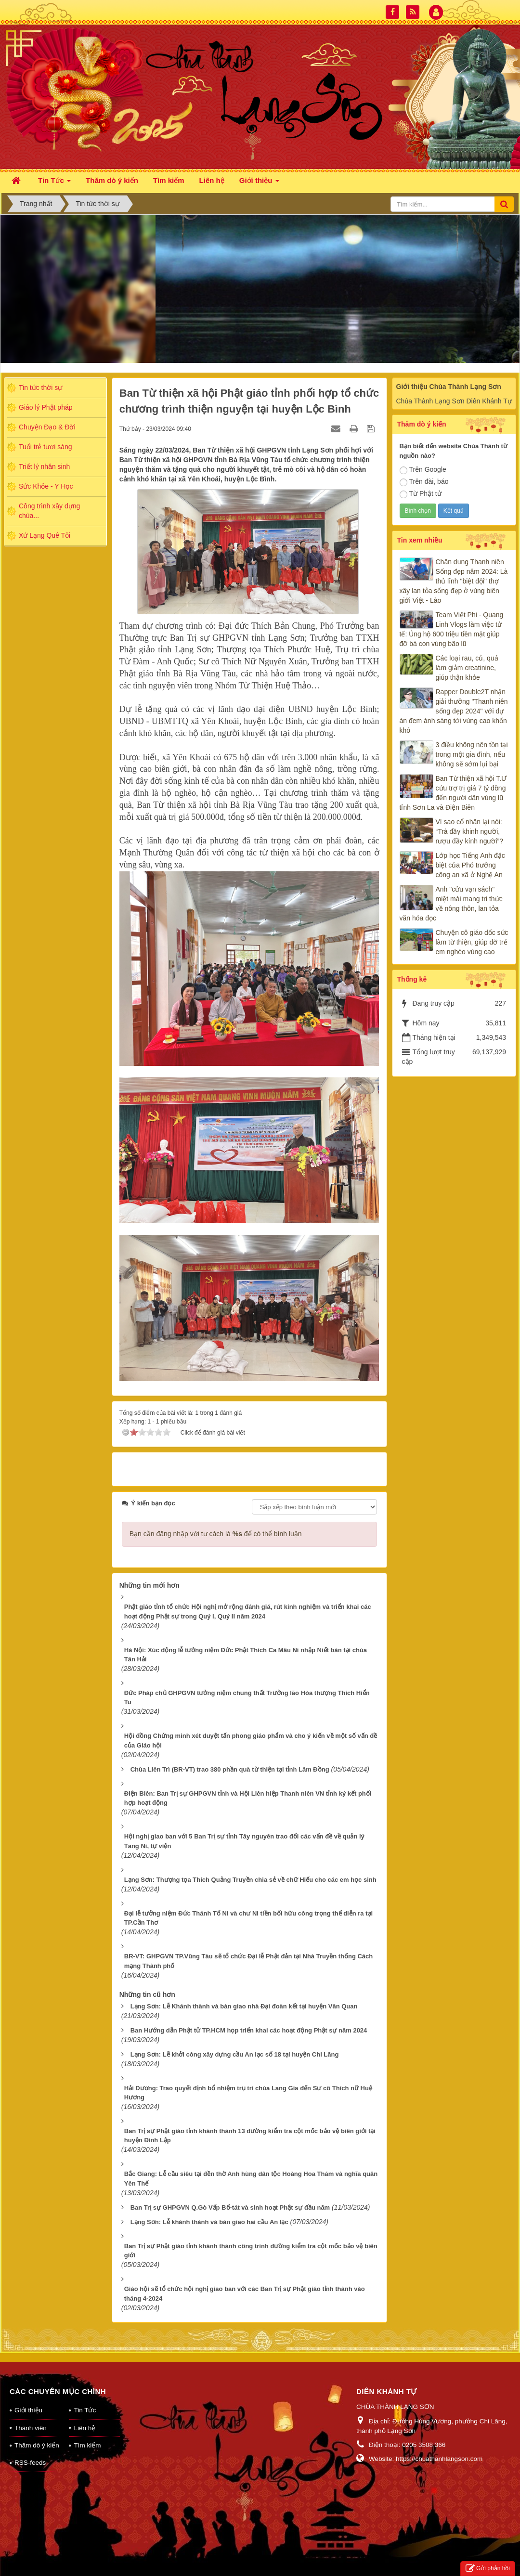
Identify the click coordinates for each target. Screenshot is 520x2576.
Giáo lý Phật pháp (46, 407)
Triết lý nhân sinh (44, 466)
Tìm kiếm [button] (168, 180)
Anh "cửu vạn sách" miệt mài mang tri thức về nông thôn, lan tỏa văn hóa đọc (451, 903)
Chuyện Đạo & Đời (47, 427)
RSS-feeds (30, 2450)
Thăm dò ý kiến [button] (112, 180)
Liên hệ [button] (211, 180)
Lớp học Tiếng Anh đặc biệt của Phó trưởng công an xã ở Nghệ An (470, 865)
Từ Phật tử (421, 494)
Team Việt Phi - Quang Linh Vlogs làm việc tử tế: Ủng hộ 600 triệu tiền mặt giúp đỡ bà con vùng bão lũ (452, 629)
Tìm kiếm (87, 2432)
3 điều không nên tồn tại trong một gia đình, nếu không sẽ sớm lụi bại (472, 754)
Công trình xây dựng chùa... (49, 510)
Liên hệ (84, 2415)
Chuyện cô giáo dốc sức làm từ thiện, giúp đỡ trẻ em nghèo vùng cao (472, 942)
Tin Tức (85, 2397)
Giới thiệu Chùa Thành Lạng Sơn (448, 386)
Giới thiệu (28, 2397)
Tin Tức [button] (54, 183)
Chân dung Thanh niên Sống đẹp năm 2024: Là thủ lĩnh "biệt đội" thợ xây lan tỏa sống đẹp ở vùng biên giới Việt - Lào (454, 581)
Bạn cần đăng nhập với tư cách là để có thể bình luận (216, 1521)
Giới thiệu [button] (259, 183)
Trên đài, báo (424, 482)
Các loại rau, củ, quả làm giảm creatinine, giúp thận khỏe (467, 667)
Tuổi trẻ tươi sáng (45, 447)
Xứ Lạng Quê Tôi (44, 535)
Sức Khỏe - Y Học (46, 486)
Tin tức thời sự (40, 387)
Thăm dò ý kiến (36, 2432)
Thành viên (30, 2415)
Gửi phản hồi (488, 2568)
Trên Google (423, 470)
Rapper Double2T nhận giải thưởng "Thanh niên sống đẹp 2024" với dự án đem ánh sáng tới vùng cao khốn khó (454, 711)
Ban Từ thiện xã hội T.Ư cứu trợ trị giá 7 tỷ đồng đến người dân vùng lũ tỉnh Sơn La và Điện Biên (453, 793)
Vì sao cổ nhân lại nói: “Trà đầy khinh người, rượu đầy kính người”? (470, 831)
